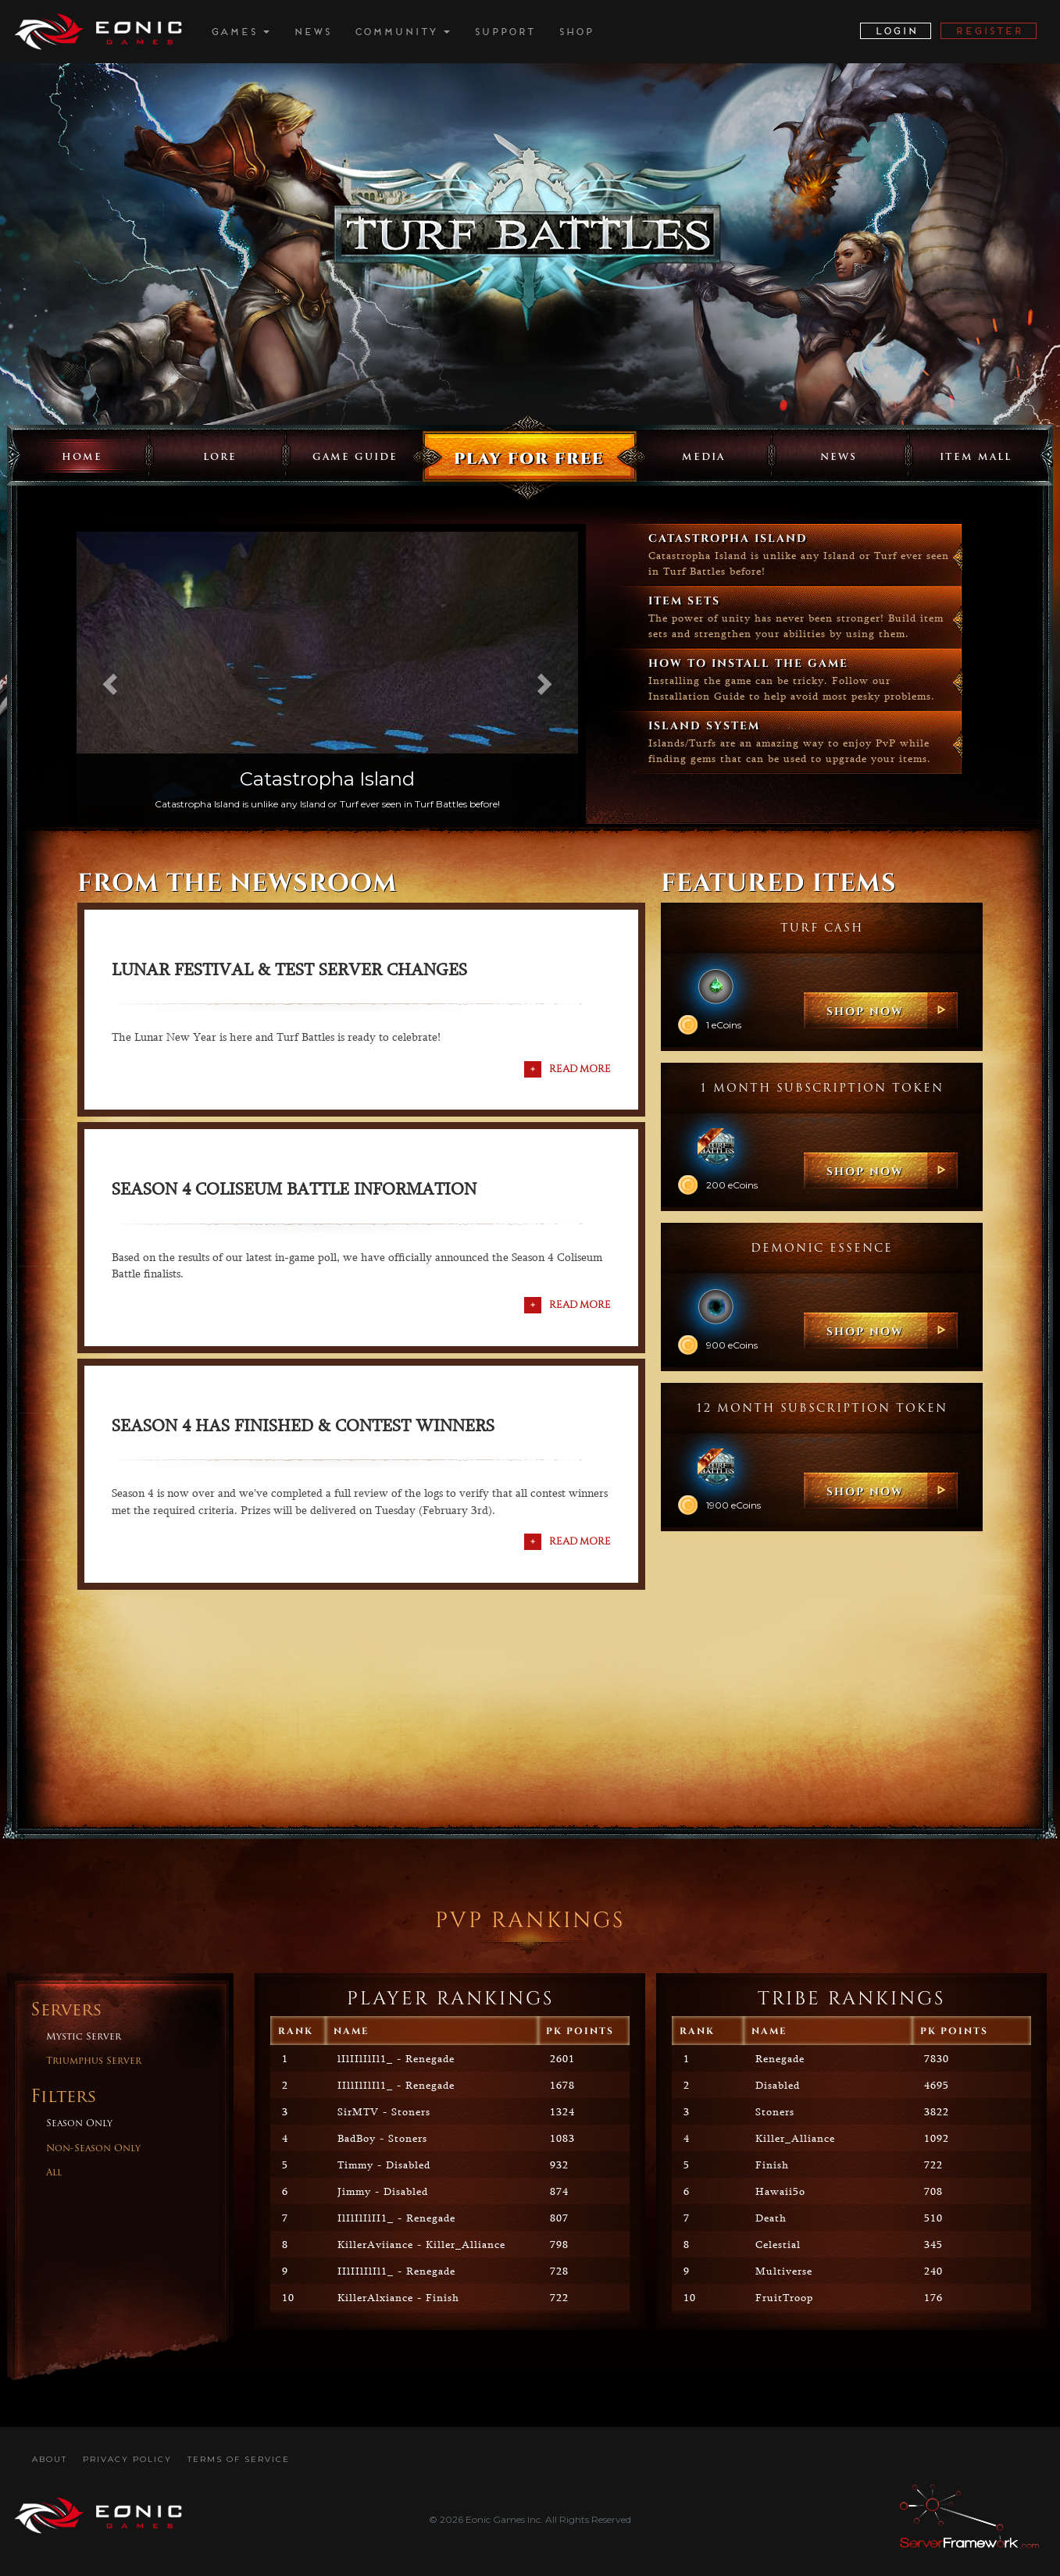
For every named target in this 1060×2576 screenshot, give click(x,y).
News (311, 32)
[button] (107, 679)
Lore (220, 457)
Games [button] (239, 32)
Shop (575, 32)
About (49, 2459)
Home (82, 457)
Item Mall (976, 457)
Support (503, 32)
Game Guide (355, 457)
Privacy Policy (127, 2459)
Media (703, 457)
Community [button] (402, 32)
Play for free (529, 457)
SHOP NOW (865, 1010)
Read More (580, 1068)
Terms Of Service (238, 2459)
